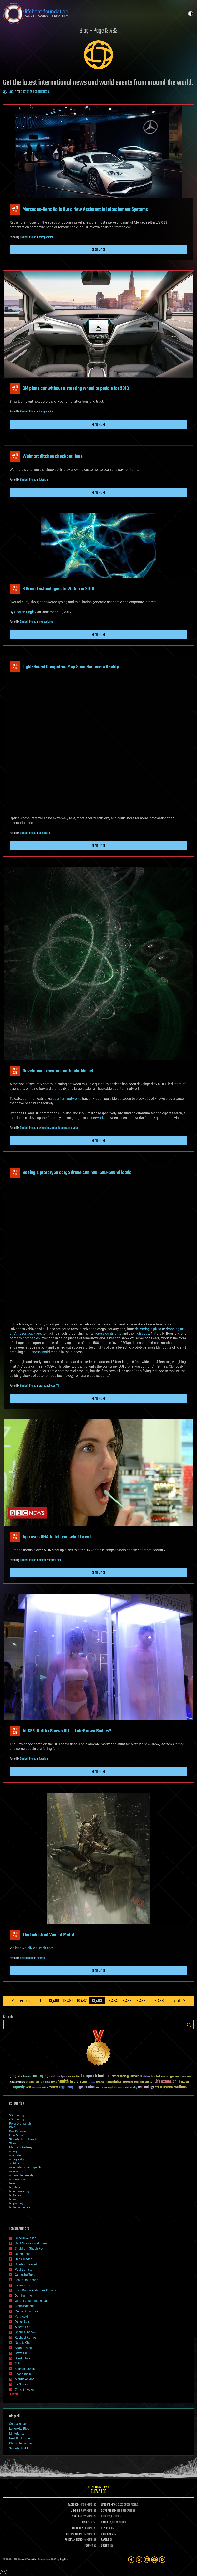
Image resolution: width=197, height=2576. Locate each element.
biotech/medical (47, 1560)
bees (12, 2183)
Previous (23, 2000)
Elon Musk (16, 2135)
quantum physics (69, 1127)
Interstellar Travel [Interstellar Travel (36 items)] (131, 2082)
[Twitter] (139, 2559)
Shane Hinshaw (25, 2332)
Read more (98, 250)
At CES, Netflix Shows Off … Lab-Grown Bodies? (67, 1731)
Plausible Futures (21, 2443)
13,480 (54, 2000)
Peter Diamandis (20, 2123)
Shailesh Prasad (28, 237)
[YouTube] (154, 2559)
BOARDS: (105, 2522)
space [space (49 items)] (121, 2087)
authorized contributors (35, 91)
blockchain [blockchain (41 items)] (145, 2076)
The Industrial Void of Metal (48, 1935)
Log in (12, 91)
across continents (107, 1333)
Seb (17, 2363)
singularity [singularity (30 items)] (112, 2087)
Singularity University (23, 2139)
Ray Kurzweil (18, 2131)
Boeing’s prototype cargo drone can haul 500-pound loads (77, 1173)
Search (189, 2024)
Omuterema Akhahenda (31, 2301)
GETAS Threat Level (98, 2490)
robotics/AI (53, 1385)
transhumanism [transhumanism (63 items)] (164, 2087)
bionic (13, 2199)
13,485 (126, 2000)
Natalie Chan (23, 2342)
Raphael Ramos (25, 2337)
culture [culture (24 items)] (184, 2077)
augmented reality (21, 2175)
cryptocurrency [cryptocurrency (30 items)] (175, 2077)
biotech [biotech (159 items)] (104, 2076)
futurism (43, 479)
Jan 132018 (15, 209)
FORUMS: (88, 2545)
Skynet (13, 2143)
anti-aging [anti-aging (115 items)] (40, 2076)
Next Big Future (19, 2438)
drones (42, 1385)
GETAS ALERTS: (108, 2510)
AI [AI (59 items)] (18, 2076)
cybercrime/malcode (49, 1127)
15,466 (158, 2000)
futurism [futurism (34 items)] (46, 2082)
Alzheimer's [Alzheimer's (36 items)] (26, 2076)
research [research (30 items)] (99, 2087)
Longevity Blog (19, 2428)
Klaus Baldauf (27, 1958)
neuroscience (46, 621)
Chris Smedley (24, 2389)
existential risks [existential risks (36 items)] (17, 2082)
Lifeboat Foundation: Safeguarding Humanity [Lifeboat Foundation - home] (89, 13)
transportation (46, 237)
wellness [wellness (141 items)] (181, 2087)
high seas (141, 1333)
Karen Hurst (23, 2285)
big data (14, 2187)
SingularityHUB (19, 2448)
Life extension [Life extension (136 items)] (165, 2081)
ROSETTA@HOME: (74, 2539)
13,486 (140, 2000)
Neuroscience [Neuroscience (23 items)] (36, 2088)
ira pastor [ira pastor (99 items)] (147, 2082)
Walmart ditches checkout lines (53, 456)
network (97, 1118)
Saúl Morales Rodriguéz (31, 2243)
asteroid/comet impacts (25, 2167)
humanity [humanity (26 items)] (91, 2082)
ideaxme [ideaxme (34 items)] (100, 2082)
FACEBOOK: (73, 2504)
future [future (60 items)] (38, 2082)
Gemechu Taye (25, 2274)
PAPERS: (105, 2539)
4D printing (16, 2119)
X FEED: (75, 2516)
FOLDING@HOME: (74, 2534)
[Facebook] (131, 2559)
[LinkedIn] (147, 2559)
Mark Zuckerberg (20, 2147)
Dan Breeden (23, 2259)
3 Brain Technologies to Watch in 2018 (58, 589)
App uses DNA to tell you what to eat (57, 1537)
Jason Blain (23, 2374)
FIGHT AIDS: (78, 2528)
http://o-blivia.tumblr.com (34, 1948)
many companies (26, 1338)
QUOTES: (105, 2545)
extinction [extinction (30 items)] (30, 2082)
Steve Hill (21, 2353)
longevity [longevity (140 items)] (17, 2087)
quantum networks (67, 1098)
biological (15, 2195)
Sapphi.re (64, 2559)
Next (176, 2000)
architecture (17, 2163)
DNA (12, 2127)
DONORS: (85, 2522)
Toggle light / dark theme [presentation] (190, 13)
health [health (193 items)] (63, 2081)
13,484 (112, 2000)
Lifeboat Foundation (27, 2559)
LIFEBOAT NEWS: (109, 2504)
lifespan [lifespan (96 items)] (183, 2082)
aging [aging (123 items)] (12, 2076)
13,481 (68, 2000)
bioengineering (19, 2191)
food (59, 1560)
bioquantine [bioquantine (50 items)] (74, 2076)
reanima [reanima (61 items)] (53, 2087)
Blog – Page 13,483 (98, 31)
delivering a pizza (148, 1329)
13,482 (82, 2000)
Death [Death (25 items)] (189, 2077)
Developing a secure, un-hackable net (58, 1071)
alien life (15, 2155)
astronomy (16, 2171)
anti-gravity (16, 2159)
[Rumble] (162, 2559)
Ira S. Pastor (23, 2384)
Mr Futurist (16, 2433)
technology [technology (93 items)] (146, 2087)
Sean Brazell (23, 2348)
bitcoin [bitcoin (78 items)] (134, 2076)
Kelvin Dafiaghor (26, 2280)
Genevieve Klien (25, 2238)
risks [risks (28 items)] (105, 2087)
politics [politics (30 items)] (45, 2087)
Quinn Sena (23, 2254)
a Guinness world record (42, 1352)
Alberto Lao (22, 2327)
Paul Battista (23, 2269)
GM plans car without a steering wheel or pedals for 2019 (76, 388)
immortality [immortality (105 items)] (113, 2081)
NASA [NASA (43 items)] (28, 2087)
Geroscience (17, 2424)
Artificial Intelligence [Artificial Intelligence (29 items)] (58, 2077)
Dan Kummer (24, 2295)
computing (44, 833)
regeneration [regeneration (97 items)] (85, 2087)
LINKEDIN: (75, 2510)
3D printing (16, 2115)
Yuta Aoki (21, 2316)
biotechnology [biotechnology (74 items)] (120, 2076)
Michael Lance (25, 2369)
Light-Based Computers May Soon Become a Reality (71, 667)
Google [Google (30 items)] (54, 2082)
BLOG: (104, 2516)
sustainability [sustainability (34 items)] (131, 2087)
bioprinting (16, 2203)
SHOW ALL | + (15, 2394)
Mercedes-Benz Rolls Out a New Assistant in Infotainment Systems (85, 209)
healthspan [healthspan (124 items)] (78, 2081)
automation (17, 2179)
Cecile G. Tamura (26, 2311)
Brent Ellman (23, 2358)
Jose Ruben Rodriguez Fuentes (36, 2290)
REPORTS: (106, 2528)
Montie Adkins (24, 2379)
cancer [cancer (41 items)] (164, 2076)
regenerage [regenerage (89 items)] (67, 2087)
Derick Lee (22, 2322)
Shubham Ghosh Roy (29, 2248)
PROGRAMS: (107, 2534)
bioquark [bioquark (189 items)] (89, 2076)
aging (13, 2151)
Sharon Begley (25, 612)
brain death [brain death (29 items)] (155, 2077)
